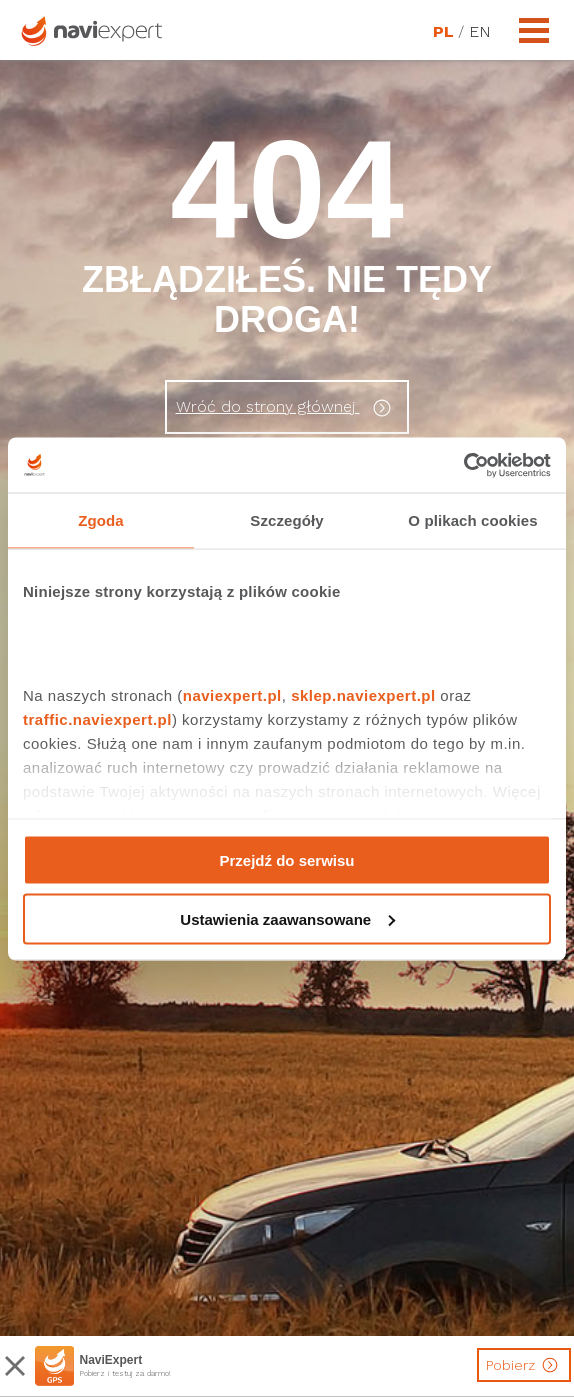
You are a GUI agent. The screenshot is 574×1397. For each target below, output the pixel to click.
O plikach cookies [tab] (472, 520)
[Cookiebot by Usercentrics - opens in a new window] (463, 465)
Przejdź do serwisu (286, 860)
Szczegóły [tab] (286, 520)
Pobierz (524, 1365)
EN (479, 32)
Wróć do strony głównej (286, 408)
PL (443, 32)
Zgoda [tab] (101, 520)
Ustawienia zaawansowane (287, 918)
